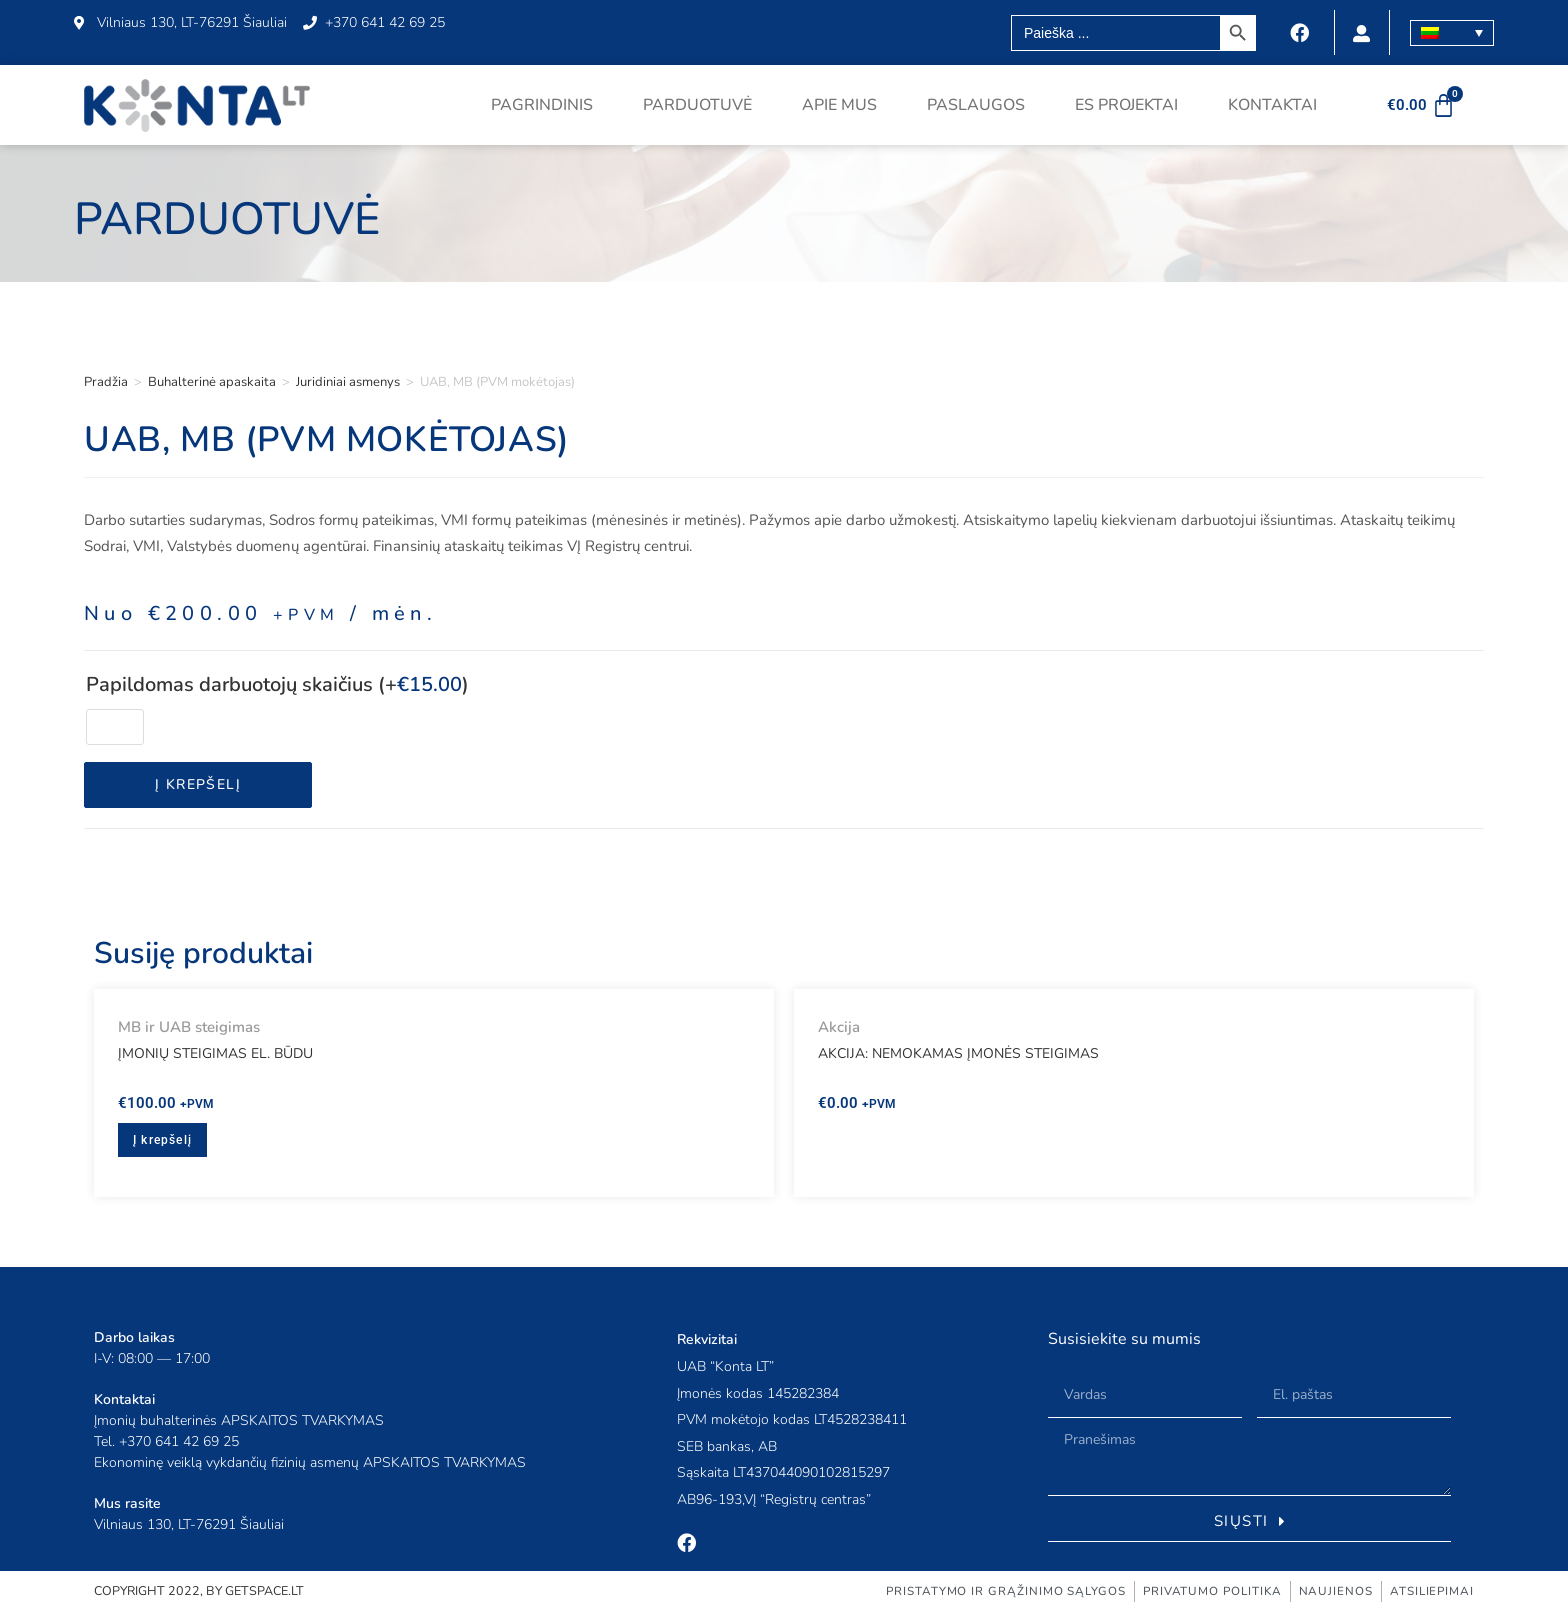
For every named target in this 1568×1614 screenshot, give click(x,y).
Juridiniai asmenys (348, 382)
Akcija (839, 1027)
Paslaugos (976, 105)
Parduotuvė (697, 105)
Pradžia (106, 382)
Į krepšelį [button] (162, 1140)
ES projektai (1126, 105)
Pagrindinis (542, 105)
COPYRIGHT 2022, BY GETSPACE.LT (202, 1593)
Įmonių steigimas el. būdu (215, 1053)
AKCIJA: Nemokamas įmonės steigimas (958, 1053)
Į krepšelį (198, 784)
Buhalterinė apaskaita (212, 382)
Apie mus (839, 105)
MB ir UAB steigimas (189, 1027)
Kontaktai (1272, 105)
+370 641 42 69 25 (179, 1441)
